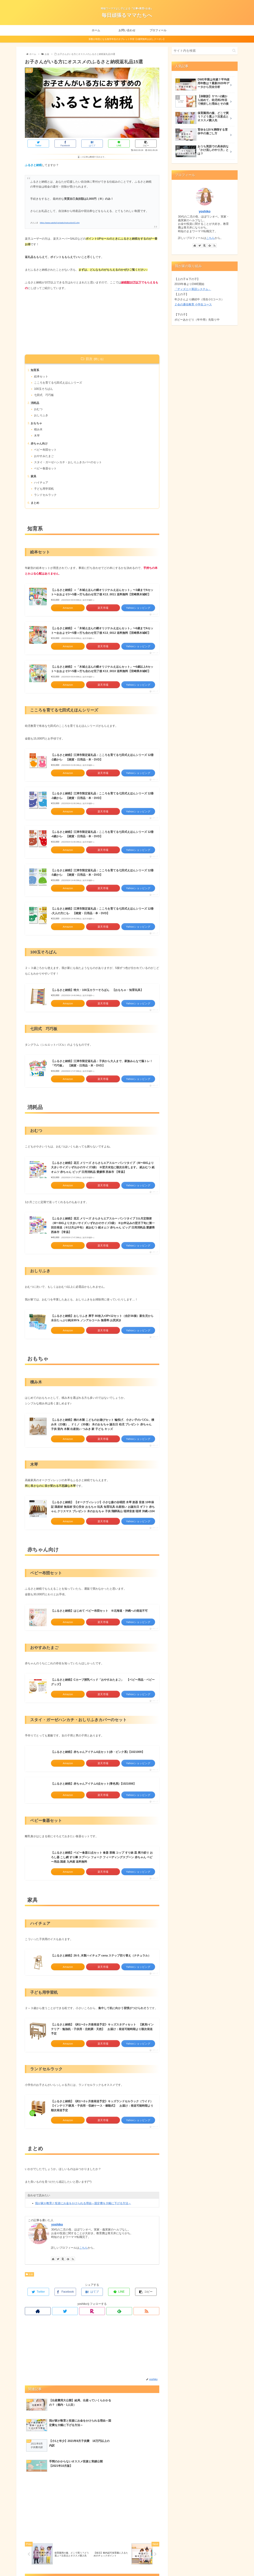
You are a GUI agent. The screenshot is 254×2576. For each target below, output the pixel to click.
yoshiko (57, 2224)
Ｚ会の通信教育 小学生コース (193, 304)
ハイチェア (41, 482)
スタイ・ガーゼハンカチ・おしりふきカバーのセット (68, 462)
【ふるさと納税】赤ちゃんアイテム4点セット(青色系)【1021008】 (93, 1783)
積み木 (38, 429)
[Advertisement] (92, 322)
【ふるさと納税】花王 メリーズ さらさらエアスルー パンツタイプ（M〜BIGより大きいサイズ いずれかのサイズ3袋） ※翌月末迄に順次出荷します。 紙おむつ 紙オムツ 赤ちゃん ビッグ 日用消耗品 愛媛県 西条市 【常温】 (103, 1167)
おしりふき (41, 415)
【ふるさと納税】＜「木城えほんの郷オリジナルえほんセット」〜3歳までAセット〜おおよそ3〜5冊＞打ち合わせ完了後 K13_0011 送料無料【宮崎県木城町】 (102, 592)
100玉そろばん (43, 388)
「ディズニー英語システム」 (192, 289)
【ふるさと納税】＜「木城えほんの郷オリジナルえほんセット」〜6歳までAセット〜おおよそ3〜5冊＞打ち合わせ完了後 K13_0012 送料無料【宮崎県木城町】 (102, 630)
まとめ (35, 502)
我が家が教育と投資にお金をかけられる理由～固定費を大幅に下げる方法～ (83, 2203)
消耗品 (35, 402)
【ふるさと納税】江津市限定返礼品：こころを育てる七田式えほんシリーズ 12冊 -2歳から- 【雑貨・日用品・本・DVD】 (102, 757)
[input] (205, 51)
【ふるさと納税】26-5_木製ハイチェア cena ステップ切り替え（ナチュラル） (101, 1955)
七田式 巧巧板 (44, 394)
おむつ (38, 409)
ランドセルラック (45, 494)
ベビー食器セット (45, 468)
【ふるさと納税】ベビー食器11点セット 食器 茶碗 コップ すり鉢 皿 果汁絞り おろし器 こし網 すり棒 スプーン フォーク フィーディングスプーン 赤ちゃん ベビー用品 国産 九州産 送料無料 (102, 1857)
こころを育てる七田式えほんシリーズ (58, 382)
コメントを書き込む (92, 2557)
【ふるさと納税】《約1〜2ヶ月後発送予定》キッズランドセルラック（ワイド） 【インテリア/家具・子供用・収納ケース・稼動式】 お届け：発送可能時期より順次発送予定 (103, 2106)
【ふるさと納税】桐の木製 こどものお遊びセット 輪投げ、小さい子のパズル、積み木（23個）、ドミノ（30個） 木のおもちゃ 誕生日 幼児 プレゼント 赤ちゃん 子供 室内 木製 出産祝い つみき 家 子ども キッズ (102, 1424)
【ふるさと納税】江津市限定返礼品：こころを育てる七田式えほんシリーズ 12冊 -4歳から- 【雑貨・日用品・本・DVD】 (102, 834)
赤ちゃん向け (39, 443)
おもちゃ (36, 423)
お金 (29, 2274)
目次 (89, 359)
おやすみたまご (44, 456)
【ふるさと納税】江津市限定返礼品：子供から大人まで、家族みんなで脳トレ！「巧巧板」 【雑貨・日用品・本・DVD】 (102, 1063)
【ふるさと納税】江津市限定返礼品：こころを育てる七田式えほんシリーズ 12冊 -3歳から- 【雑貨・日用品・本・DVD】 (102, 795)
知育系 (35, 370)
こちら (83, 2247)
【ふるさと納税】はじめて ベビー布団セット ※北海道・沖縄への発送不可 (99, 1610)
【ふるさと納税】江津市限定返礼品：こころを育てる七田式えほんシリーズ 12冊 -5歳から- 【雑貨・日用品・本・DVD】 (102, 872)
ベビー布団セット (45, 449)
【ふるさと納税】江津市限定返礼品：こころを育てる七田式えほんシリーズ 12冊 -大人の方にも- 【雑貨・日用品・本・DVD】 (102, 911)
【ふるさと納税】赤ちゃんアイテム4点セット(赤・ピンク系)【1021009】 (97, 1751)
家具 (33, 476)
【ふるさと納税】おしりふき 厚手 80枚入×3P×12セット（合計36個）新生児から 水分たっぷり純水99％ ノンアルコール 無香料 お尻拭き (102, 1318)
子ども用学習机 (44, 488)
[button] (234, 51)
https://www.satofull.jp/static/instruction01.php (60, 223)
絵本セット (41, 376)
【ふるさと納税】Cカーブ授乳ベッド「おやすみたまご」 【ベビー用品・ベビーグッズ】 (103, 1682)
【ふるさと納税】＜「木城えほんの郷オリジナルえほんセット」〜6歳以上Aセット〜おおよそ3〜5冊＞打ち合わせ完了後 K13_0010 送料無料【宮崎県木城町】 (102, 669)
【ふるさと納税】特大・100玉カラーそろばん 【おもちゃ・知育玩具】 (97, 989)
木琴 (37, 435)
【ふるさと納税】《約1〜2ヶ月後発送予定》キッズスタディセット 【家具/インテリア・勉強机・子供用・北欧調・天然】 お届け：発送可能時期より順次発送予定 (102, 2029)
